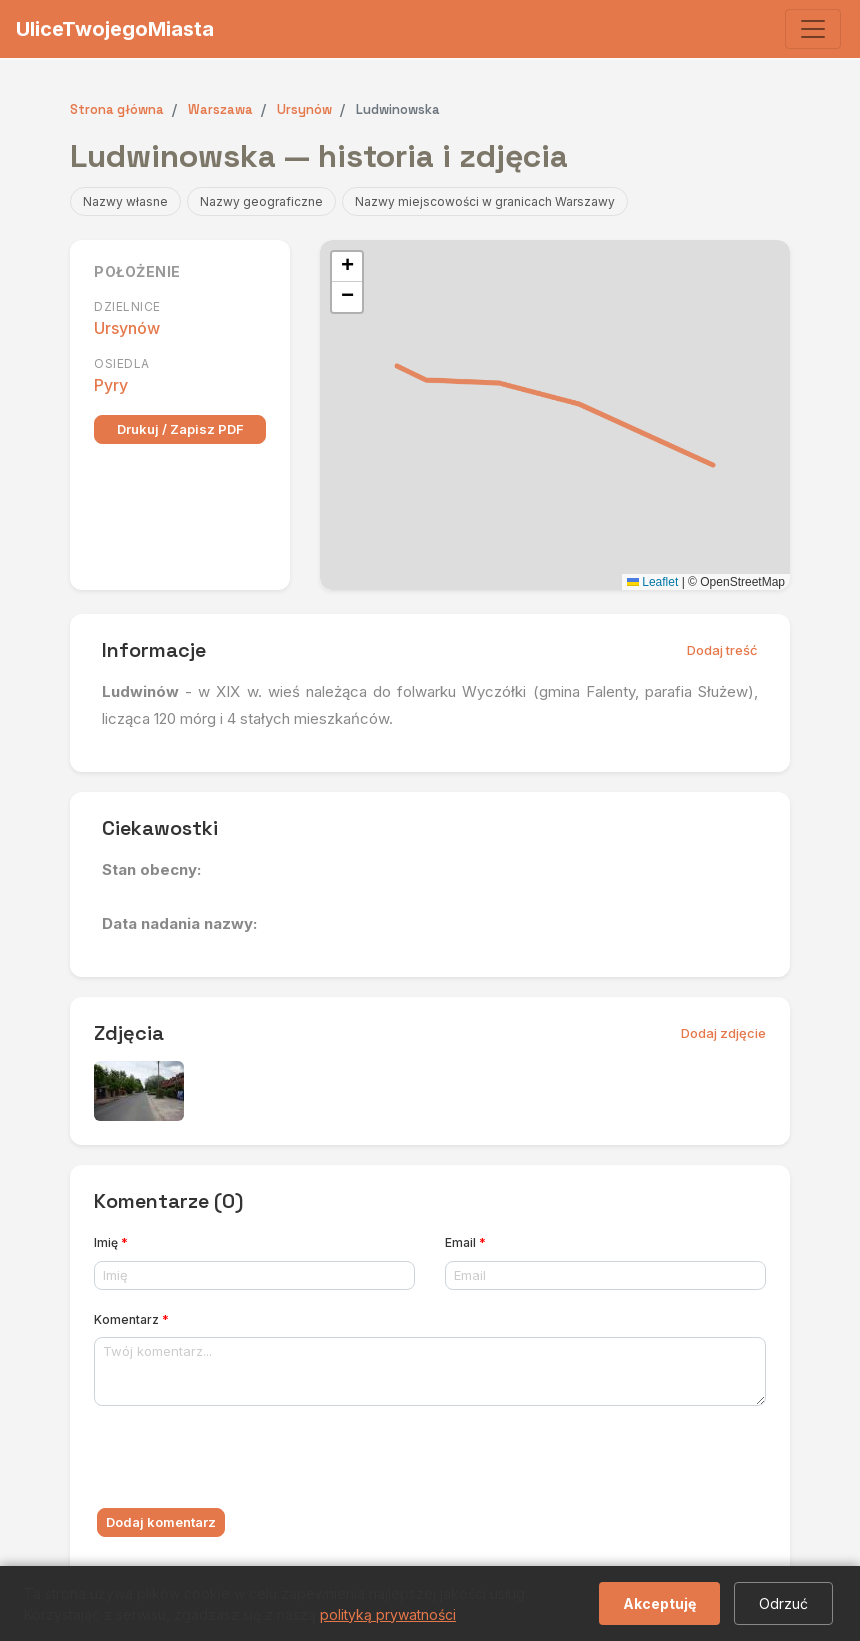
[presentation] (246, 1461)
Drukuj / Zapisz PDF (180, 429)
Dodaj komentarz (161, 1522)
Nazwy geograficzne (261, 201)
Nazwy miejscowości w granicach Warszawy (485, 201)
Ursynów (127, 328)
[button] (347, 267)
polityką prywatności (388, 1614)
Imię (111, 1242)
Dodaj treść (722, 650)
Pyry (111, 385)
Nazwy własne (125, 201)
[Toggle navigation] (813, 29)
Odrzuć (783, 1603)
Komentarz (131, 1319)
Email (465, 1242)
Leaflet (652, 582)
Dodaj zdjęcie (723, 1033)
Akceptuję (659, 1603)
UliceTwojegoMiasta (115, 29)
